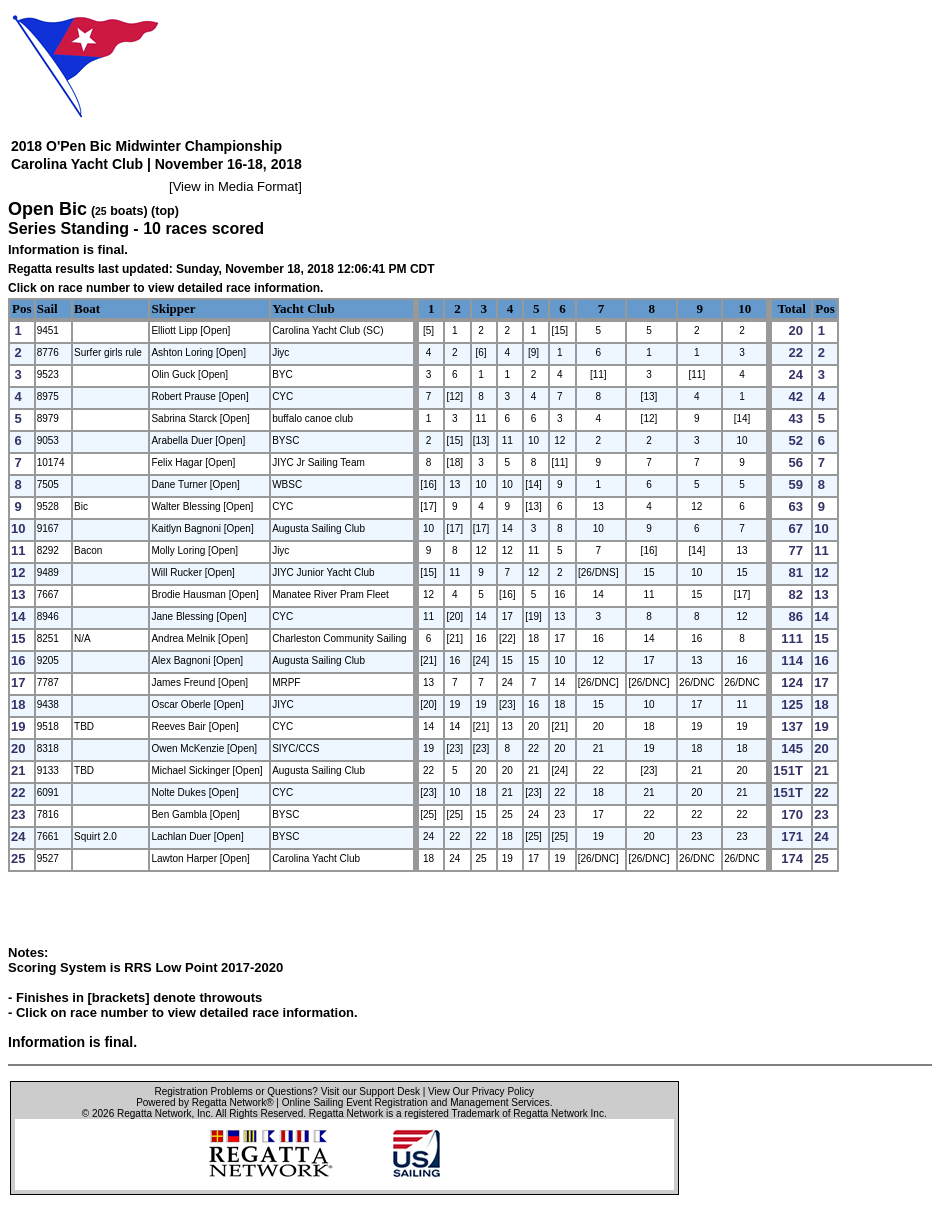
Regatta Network (154, 1113)
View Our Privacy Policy (481, 1091)
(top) (165, 211)
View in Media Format (235, 186)
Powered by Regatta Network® (204, 1102)
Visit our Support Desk (370, 1091)
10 (744, 308)
